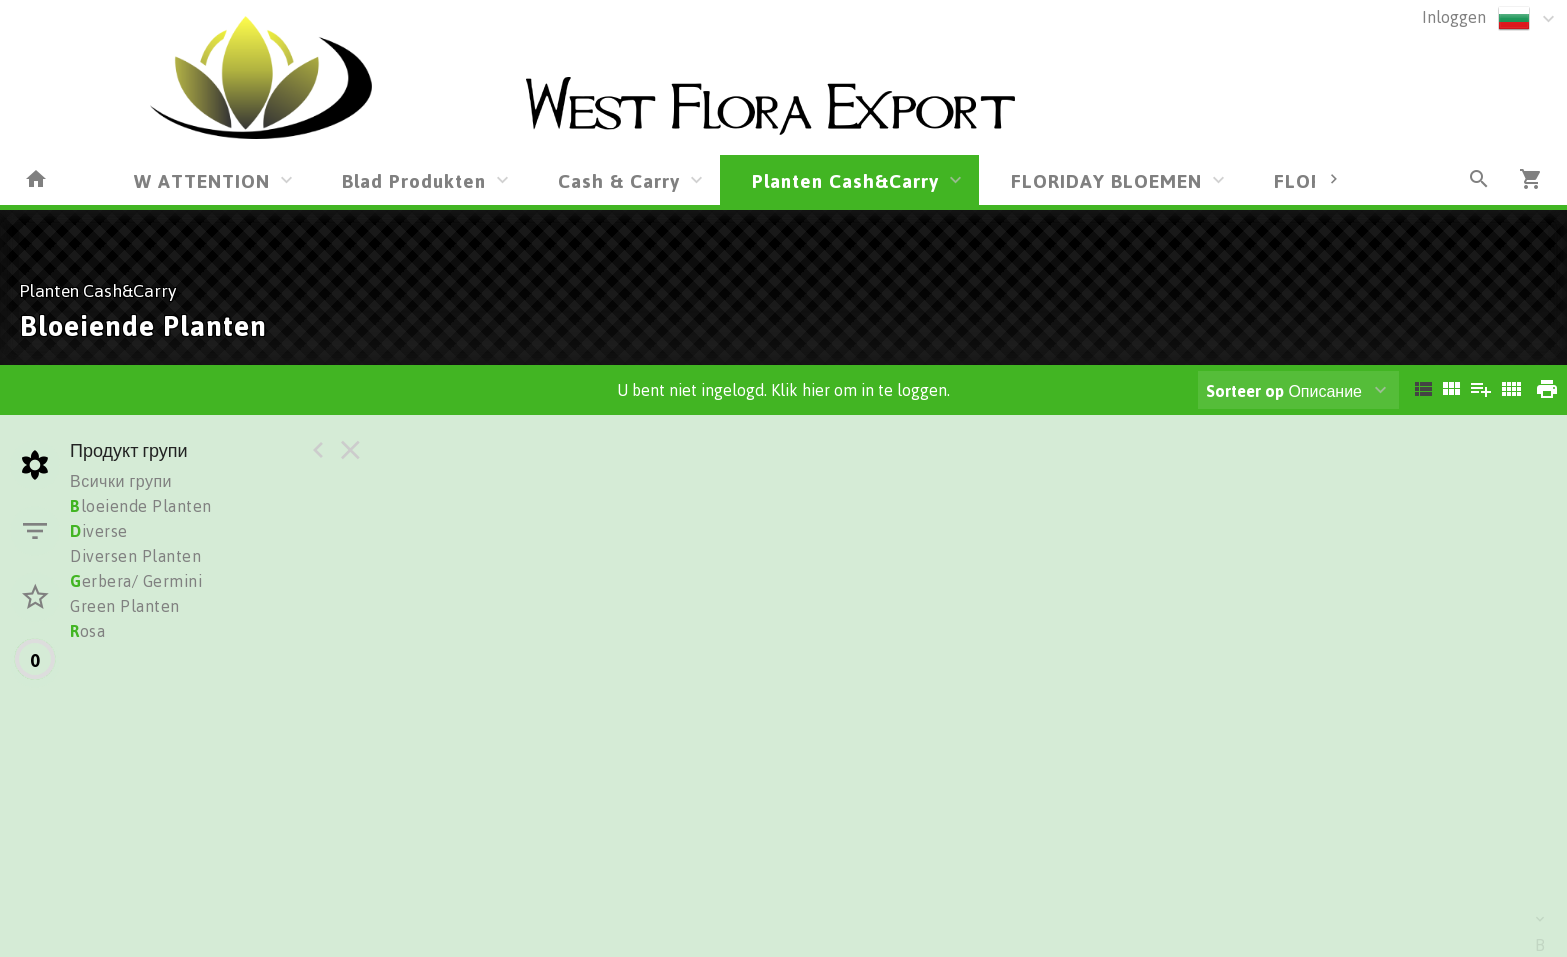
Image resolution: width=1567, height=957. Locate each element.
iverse (99, 531)
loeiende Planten (141, 506)
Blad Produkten (414, 180)
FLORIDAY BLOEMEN (1106, 180)
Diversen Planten (135, 556)
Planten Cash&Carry (845, 180)
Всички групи (121, 481)
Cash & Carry (619, 180)
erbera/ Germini (136, 581)
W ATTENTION (202, 180)
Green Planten (125, 606)
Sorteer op (1245, 391)
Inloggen (1454, 17)
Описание (1284, 391)
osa (87, 631)
